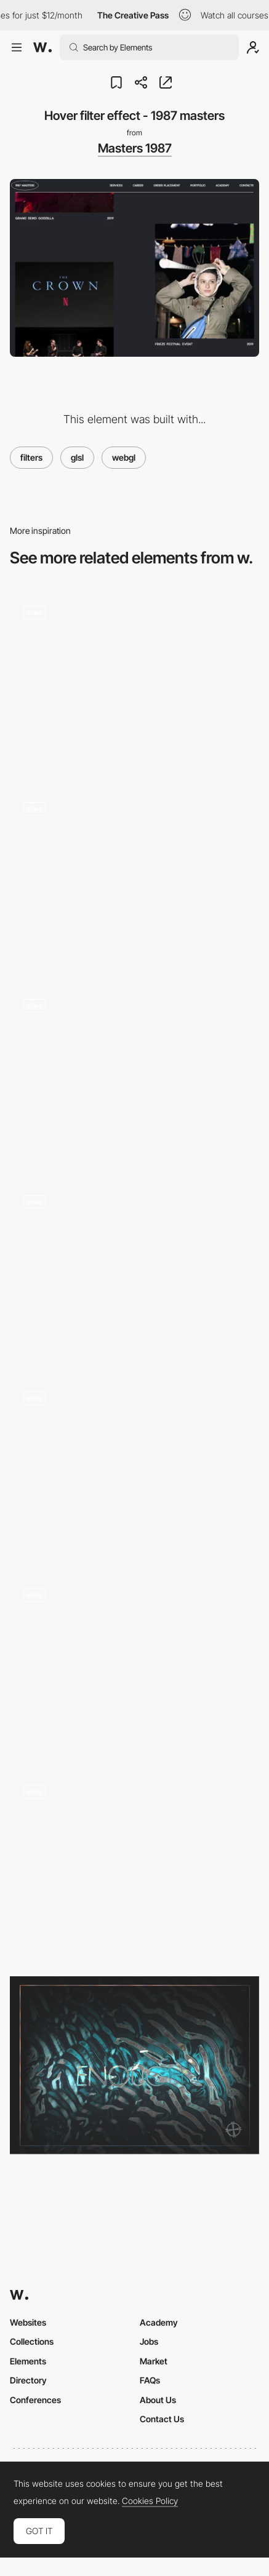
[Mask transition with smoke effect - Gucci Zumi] (134, 877)
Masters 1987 (135, 148)
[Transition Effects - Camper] (134, 1864)
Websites (28, 2322)
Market (153, 2361)
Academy (159, 2322)
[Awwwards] (42, 47)
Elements (28, 2361)
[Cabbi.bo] (134, 2065)
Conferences (35, 2400)
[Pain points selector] (134, 1270)
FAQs (150, 2380)
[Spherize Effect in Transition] (134, 1663)
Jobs (149, 2341)
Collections (32, 2341)
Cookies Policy (150, 2501)
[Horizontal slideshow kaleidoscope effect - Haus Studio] (134, 1467)
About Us (158, 2400)
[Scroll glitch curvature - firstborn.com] (134, 680)
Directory (28, 2380)
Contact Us (162, 2419)
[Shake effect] (134, 1074)
